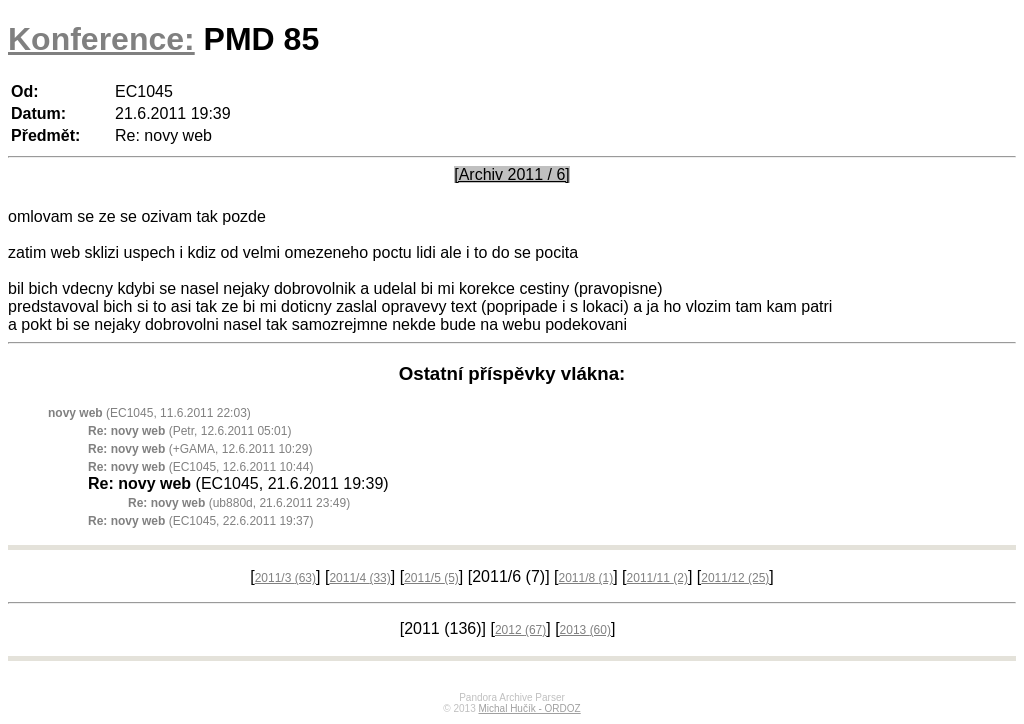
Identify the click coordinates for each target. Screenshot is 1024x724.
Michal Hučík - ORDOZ (529, 708)
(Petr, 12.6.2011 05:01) (189, 431)
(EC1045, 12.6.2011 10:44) (200, 467)
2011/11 (657, 578)
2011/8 (585, 578)
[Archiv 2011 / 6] (512, 174)
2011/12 (735, 578)
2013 (585, 630)
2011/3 (285, 578)
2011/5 (431, 578)
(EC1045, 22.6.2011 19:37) (200, 521)
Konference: (101, 39)
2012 (520, 630)
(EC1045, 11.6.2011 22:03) (149, 413)
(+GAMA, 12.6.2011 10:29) (200, 449)
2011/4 (359, 578)
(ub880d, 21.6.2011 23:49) (239, 503)
